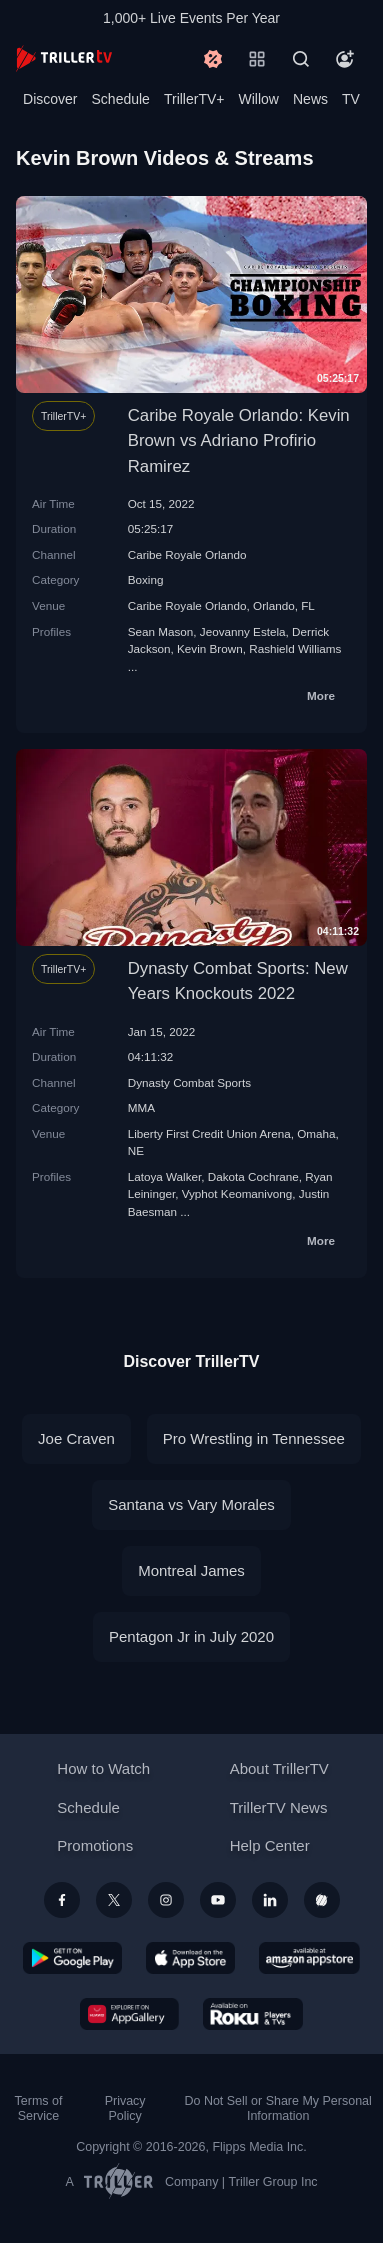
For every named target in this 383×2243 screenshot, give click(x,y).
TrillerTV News (279, 1807)
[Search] (301, 59)
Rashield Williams (295, 648)
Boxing (146, 579)
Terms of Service (39, 2108)
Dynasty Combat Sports (189, 1082)
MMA (141, 1107)
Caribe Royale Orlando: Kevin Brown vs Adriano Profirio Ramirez (239, 440)
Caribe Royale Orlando (187, 554)
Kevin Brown (210, 648)
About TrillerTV (279, 1768)
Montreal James (191, 1570)
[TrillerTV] (64, 58)
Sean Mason (161, 631)
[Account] (345, 59)
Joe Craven (76, 1438)
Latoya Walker (165, 1176)
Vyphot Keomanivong (237, 1193)
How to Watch (103, 1768)
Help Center (270, 1845)
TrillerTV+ (194, 99)
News (310, 99)
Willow (259, 99)
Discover (50, 99)
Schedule (121, 99)
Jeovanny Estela (243, 631)
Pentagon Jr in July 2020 (191, 1636)
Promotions (95, 1845)
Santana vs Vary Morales (191, 1504)
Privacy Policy (125, 2108)
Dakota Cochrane (253, 1176)
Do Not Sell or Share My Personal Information (277, 2108)
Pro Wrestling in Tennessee (254, 1438)
